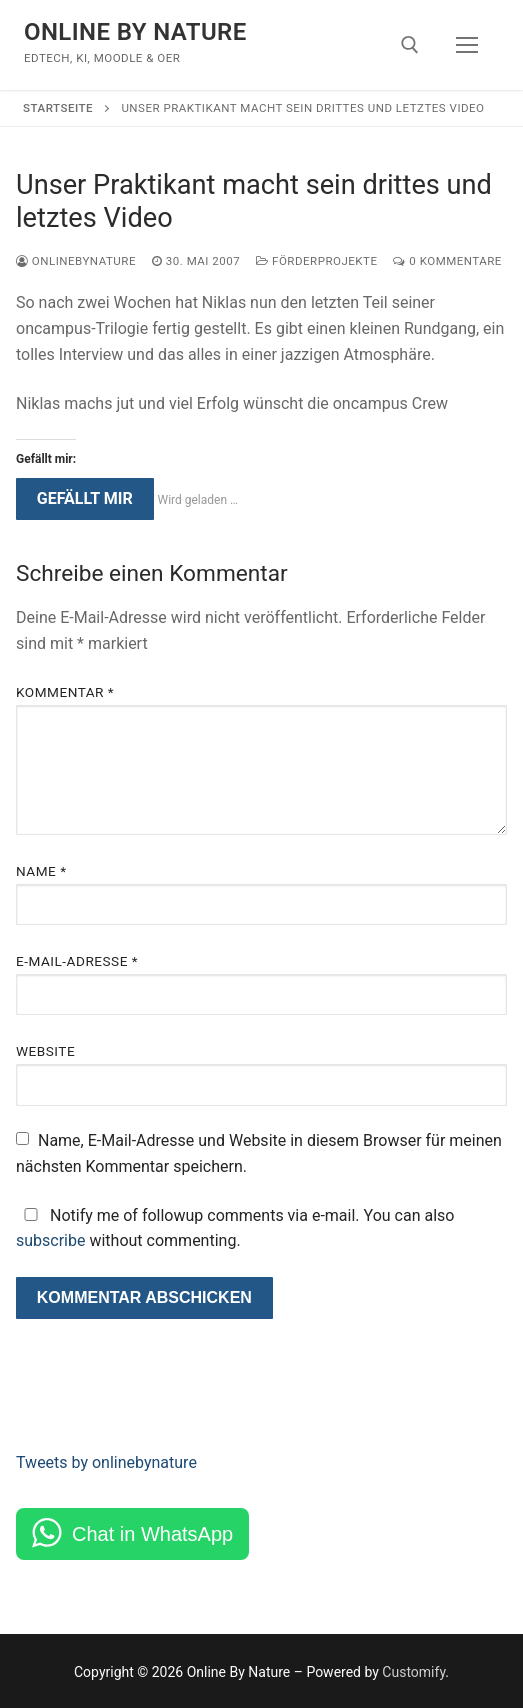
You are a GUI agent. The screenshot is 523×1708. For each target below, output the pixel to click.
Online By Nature (135, 32)
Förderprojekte (316, 261)
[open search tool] (410, 45)
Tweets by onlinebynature (106, 1462)
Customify (413, 1672)
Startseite (58, 108)
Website (45, 1051)
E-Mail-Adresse (77, 961)
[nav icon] (467, 45)
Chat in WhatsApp (152, 1534)
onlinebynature (76, 261)
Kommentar (65, 692)
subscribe (50, 1240)
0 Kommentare (447, 261)
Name (41, 871)
